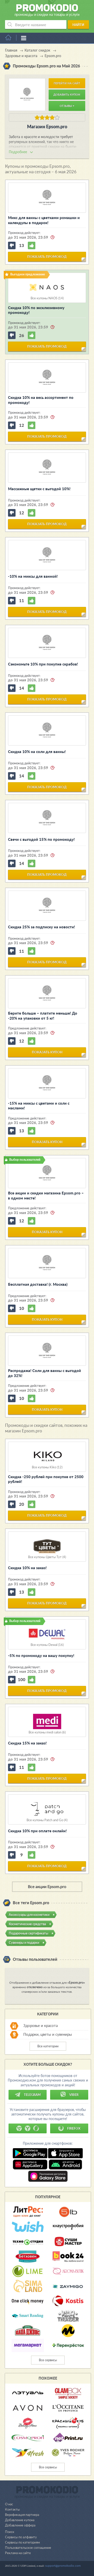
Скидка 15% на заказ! (27, 1743)
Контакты (12, 2509)
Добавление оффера (20, 2525)
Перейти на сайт (67, 83)
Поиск (9, 2532)
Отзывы (67, 105)
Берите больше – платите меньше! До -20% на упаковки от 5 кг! (42, 1015)
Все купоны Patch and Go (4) (47, 1820)
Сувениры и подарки (24, 1942)
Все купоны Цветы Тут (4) (47, 1557)
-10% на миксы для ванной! (33, 576)
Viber (69, 2095)
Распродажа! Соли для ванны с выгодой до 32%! (44, 1373)
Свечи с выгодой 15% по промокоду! (41, 839)
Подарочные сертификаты (28, 1933)
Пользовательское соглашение (28, 2548)
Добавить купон (66, 94)
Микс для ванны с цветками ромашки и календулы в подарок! (44, 220)
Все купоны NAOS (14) (47, 298)
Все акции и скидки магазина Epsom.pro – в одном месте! (46, 1195)
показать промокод (47, 257)
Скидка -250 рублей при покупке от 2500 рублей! (45, 1479)
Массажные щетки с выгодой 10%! (39, 488)
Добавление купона (19, 2520)
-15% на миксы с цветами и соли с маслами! (38, 1105)
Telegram (28, 2095)
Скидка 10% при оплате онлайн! (37, 1831)
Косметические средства (27, 1924)
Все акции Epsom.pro (47, 1886)
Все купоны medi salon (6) (47, 1732)
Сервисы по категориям (22, 2542)
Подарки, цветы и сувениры (47, 2034)
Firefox (69, 2128)
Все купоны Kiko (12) (47, 1467)
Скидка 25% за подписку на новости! (41, 927)
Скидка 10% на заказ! (27, 1567)
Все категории (47, 2046)
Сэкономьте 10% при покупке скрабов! (43, 664)
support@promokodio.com (63, 2565)
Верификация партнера (22, 2515)
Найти (78, 25)
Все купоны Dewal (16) (47, 1645)
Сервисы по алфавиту (21, 2537)
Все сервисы (48, 2360)
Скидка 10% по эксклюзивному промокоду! (36, 310)
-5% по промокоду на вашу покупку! (41, 1655)
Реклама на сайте (18, 2553)
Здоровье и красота (40, 2025)
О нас (9, 2504)
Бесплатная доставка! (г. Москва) (37, 1284)
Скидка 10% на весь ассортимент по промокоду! (40, 400)
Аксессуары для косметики (29, 1915)
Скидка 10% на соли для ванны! (37, 751)
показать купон (47, 1052)
